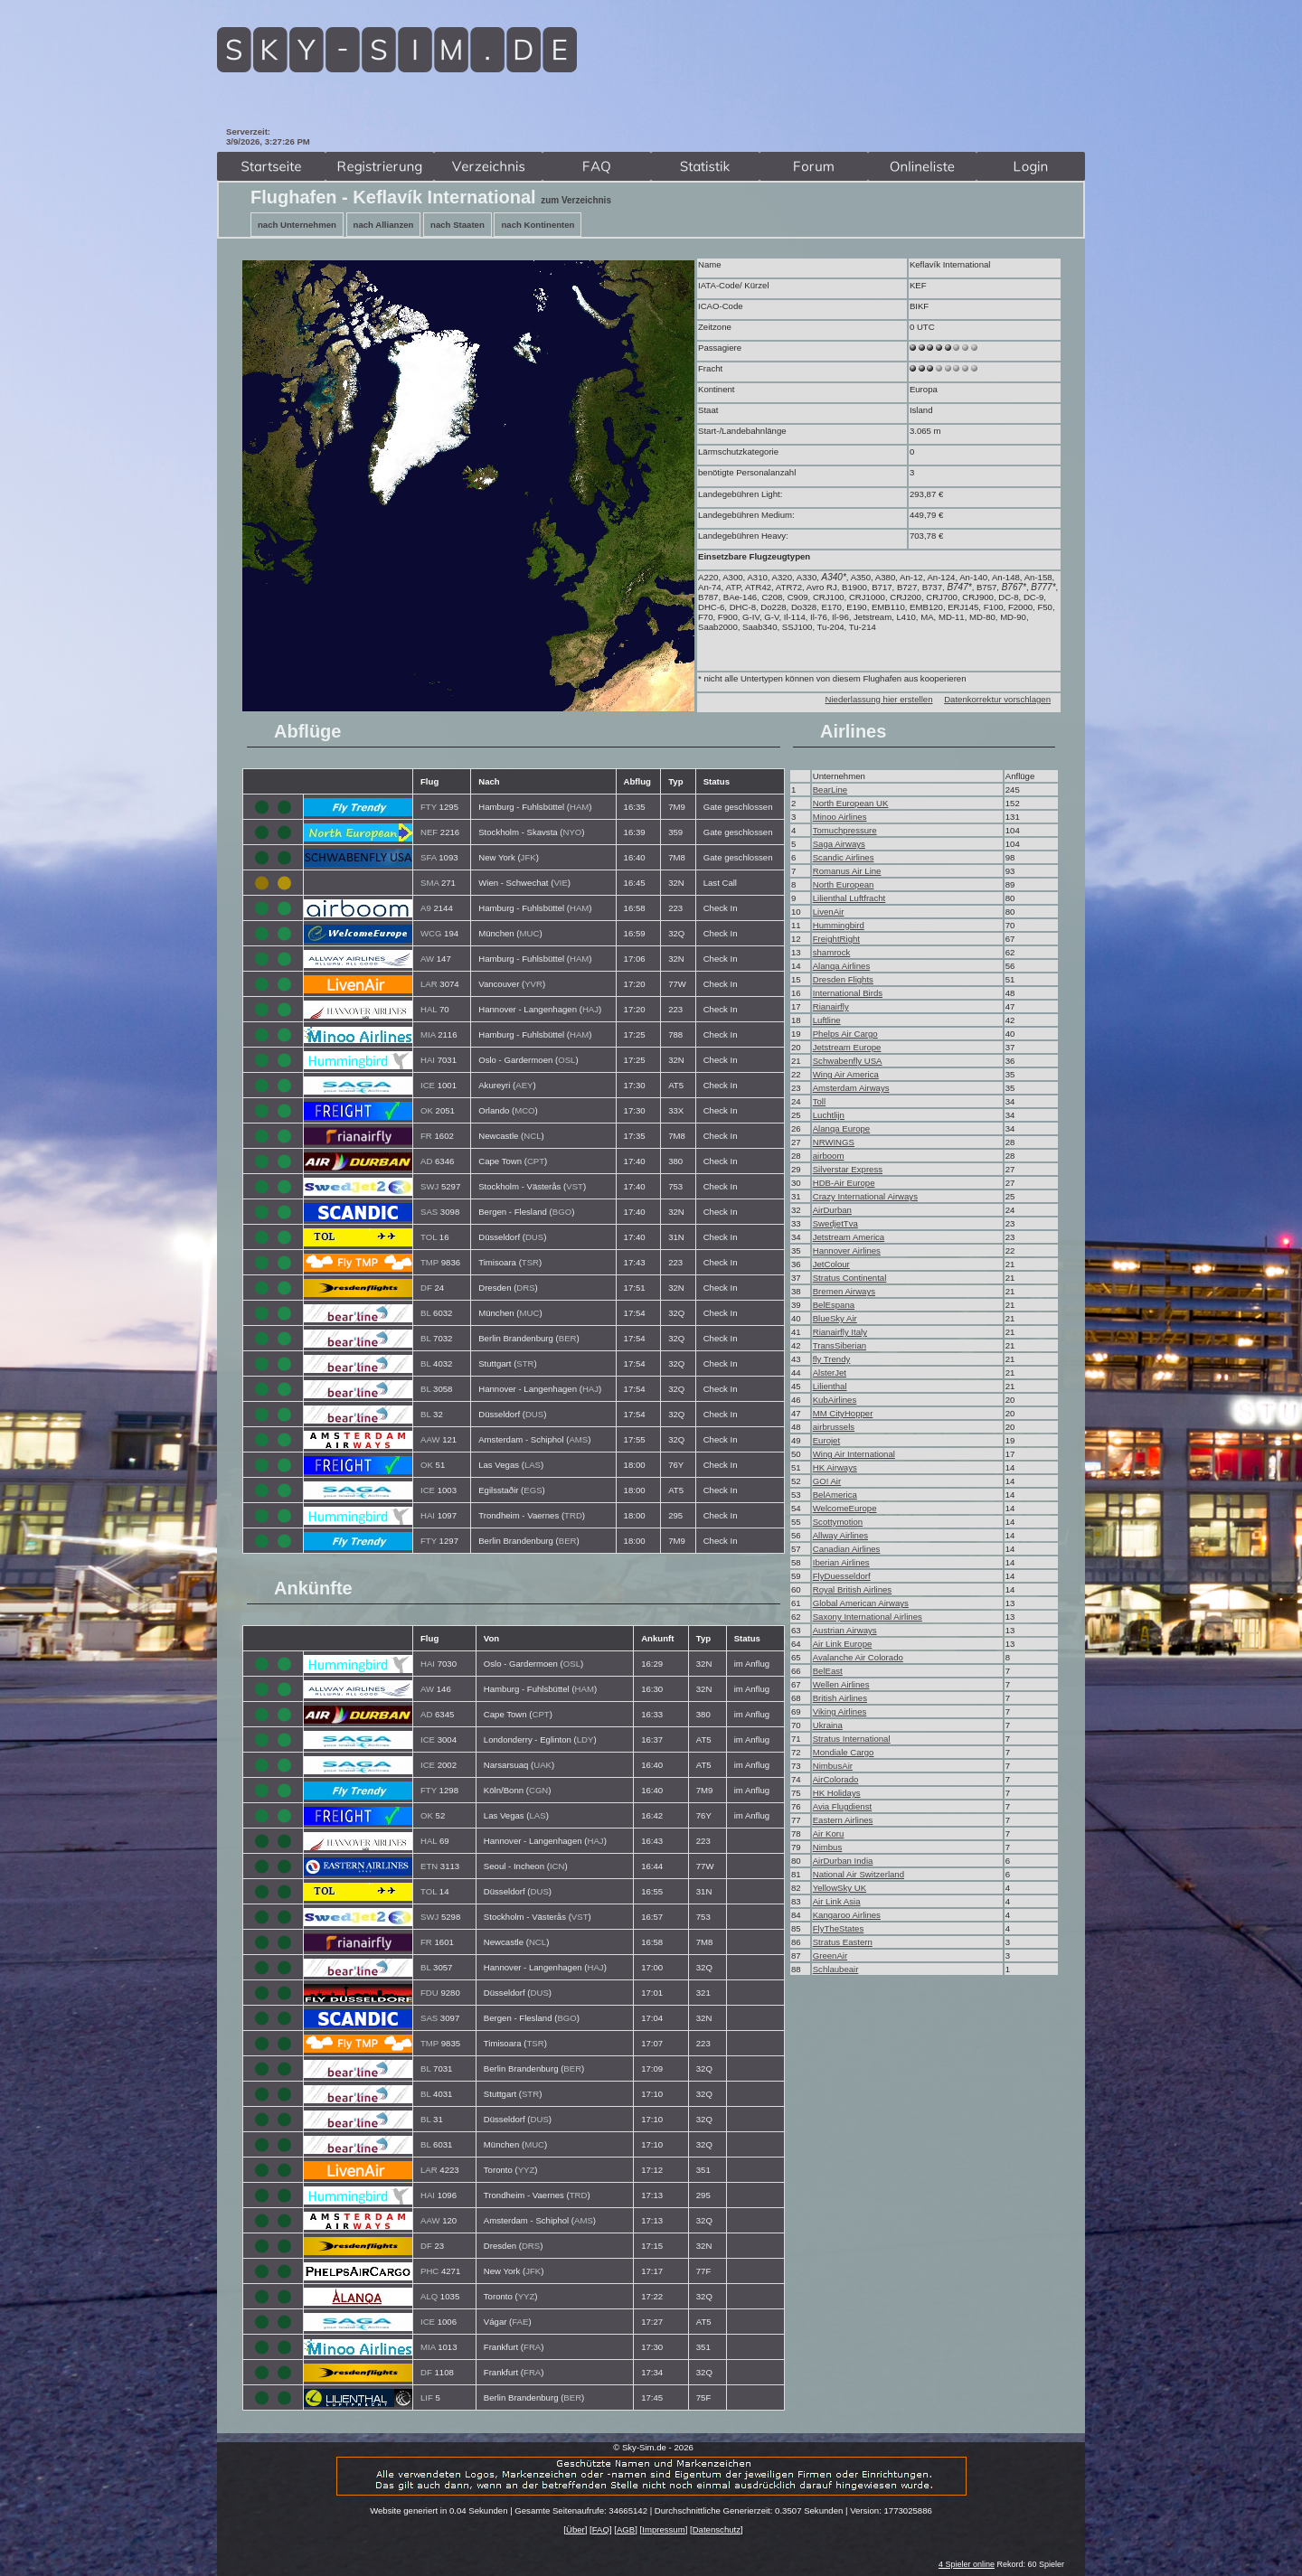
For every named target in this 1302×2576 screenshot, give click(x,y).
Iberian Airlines (841, 1562)
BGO (561, 1212)
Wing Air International (854, 1454)
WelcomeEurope (845, 1508)
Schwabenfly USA (847, 1061)
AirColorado (836, 1779)
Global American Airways (861, 1603)
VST (574, 1186)
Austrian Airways (845, 1630)
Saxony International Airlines (867, 1617)
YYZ (526, 2170)
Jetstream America (848, 1237)
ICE (427, 1085)
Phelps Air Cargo (845, 1034)
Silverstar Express (847, 1169)
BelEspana (833, 1305)
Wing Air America (846, 1074)
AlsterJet (829, 1372)
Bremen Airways (844, 1291)
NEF (429, 832)
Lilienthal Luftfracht (849, 898)
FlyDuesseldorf (842, 1576)
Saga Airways (839, 844)
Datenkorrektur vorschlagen (997, 699)
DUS (534, 1237)
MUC (530, 933)
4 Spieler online (967, 2564)
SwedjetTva (835, 1223)
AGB (626, 2529)
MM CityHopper (843, 1413)
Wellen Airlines (841, 1684)
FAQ (600, 2529)
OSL (566, 1060)
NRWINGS (833, 1142)
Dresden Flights (843, 979)
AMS (578, 1439)
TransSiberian (839, 1345)
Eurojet (826, 1440)
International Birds (847, 993)
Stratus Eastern (843, 1942)
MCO (524, 1110)
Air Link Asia (837, 1901)
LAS (532, 1465)
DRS (525, 1288)
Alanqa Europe (841, 1128)
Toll (819, 1101)
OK (426, 1110)
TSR (530, 1262)
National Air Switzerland (858, 1874)
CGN (538, 1790)
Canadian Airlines (847, 1549)
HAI (427, 1060)
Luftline (827, 1020)
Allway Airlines (840, 1535)
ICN (557, 1866)
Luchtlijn (828, 1115)
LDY (585, 1739)
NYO (572, 832)
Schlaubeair (836, 1969)
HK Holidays (837, 1793)
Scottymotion (838, 1522)
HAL (428, 1009)
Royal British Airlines (852, 1589)
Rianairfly (831, 1006)
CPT (535, 1161)
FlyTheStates (838, 1928)
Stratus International (852, 1739)
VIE (560, 883)
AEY (524, 1085)
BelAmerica (835, 1495)
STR (524, 1363)
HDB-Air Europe (844, 1183)
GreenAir (830, 1955)
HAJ (590, 1009)
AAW (430, 1439)
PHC (429, 2271)
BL (425, 1313)
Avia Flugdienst (842, 1806)
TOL (428, 1237)
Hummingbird (838, 925)
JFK (528, 857)
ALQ (429, 2296)
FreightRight (836, 939)
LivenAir (828, 912)
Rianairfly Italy (840, 1332)
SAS (429, 1212)
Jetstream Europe (847, 1047)
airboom (828, 1156)
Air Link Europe (843, 1644)
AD (426, 1161)
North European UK (851, 803)
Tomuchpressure (845, 830)
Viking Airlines (840, 1711)
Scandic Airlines (843, 857)
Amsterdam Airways (851, 1088)
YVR (533, 984)
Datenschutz (717, 2529)
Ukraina (828, 1725)
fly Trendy (832, 1359)
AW (427, 959)
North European (843, 884)
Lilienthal (830, 1386)
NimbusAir (833, 1766)
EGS (533, 1490)
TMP (429, 1262)
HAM (579, 807)
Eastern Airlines (843, 1820)
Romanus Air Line (847, 871)
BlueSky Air (835, 1318)
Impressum (663, 2529)
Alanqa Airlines (841, 966)
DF (426, 1288)
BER (568, 1338)
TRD (573, 1515)
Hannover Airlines (847, 1250)
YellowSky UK (839, 1888)
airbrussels (833, 1427)
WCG (430, 933)
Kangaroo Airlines (847, 1915)
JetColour (831, 1264)
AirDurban (832, 1210)
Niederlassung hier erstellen (879, 699)
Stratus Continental (850, 1278)
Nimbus (828, 1847)
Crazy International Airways (865, 1196)
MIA (428, 1034)
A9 (425, 908)
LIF (426, 2397)
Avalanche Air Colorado (858, 1657)
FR (426, 1136)
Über (575, 2529)
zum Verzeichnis (576, 200)
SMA (429, 883)
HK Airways (835, 1467)
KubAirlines (835, 1400)
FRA (532, 2347)
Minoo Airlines (840, 817)
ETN (429, 1866)
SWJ (429, 1186)
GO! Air (827, 1481)
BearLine (830, 789)
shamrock (832, 952)
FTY (428, 807)
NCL (532, 1136)
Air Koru (828, 1833)
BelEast (828, 1671)
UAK (542, 1765)
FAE (520, 2322)
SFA (428, 857)
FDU (429, 1993)
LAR (429, 984)
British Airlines (840, 1698)
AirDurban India (843, 1861)
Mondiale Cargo (843, 1752)
